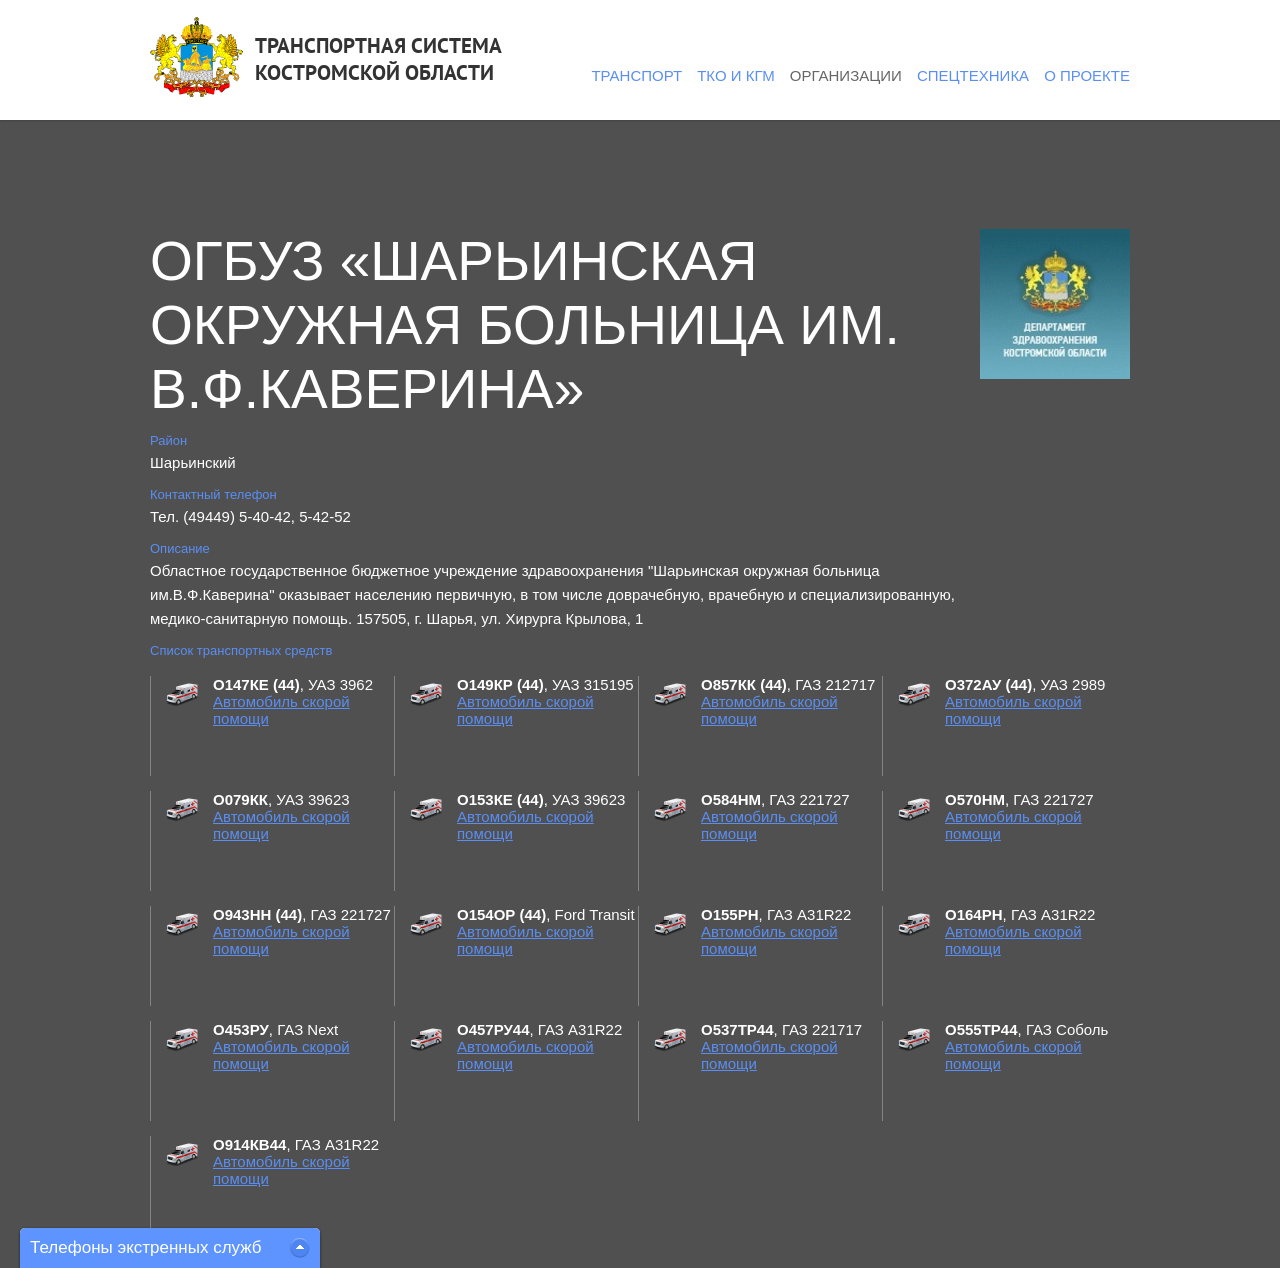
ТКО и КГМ (736, 75)
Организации (846, 75)
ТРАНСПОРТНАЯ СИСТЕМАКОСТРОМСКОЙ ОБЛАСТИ (378, 59)
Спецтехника (973, 75)
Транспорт (636, 75)
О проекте (1087, 75)
